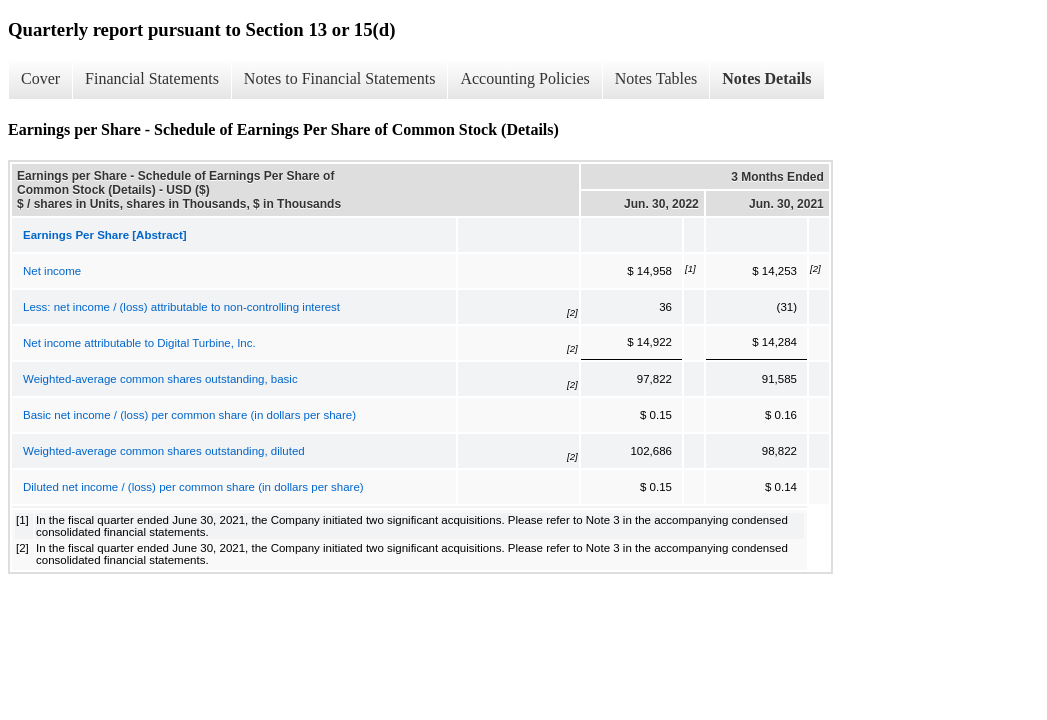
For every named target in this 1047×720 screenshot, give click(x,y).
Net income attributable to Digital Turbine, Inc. (139, 343)
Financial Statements (152, 78)
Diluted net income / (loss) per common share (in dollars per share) (193, 487)
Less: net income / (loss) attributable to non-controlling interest (181, 307)
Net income (52, 271)
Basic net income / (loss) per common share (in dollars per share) (189, 415)
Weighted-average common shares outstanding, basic (160, 379)
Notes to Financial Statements (340, 78)
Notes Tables (656, 78)
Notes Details (766, 78)
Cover (40, 78)
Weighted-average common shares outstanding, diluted (164, 451)
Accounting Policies (524, 78)
